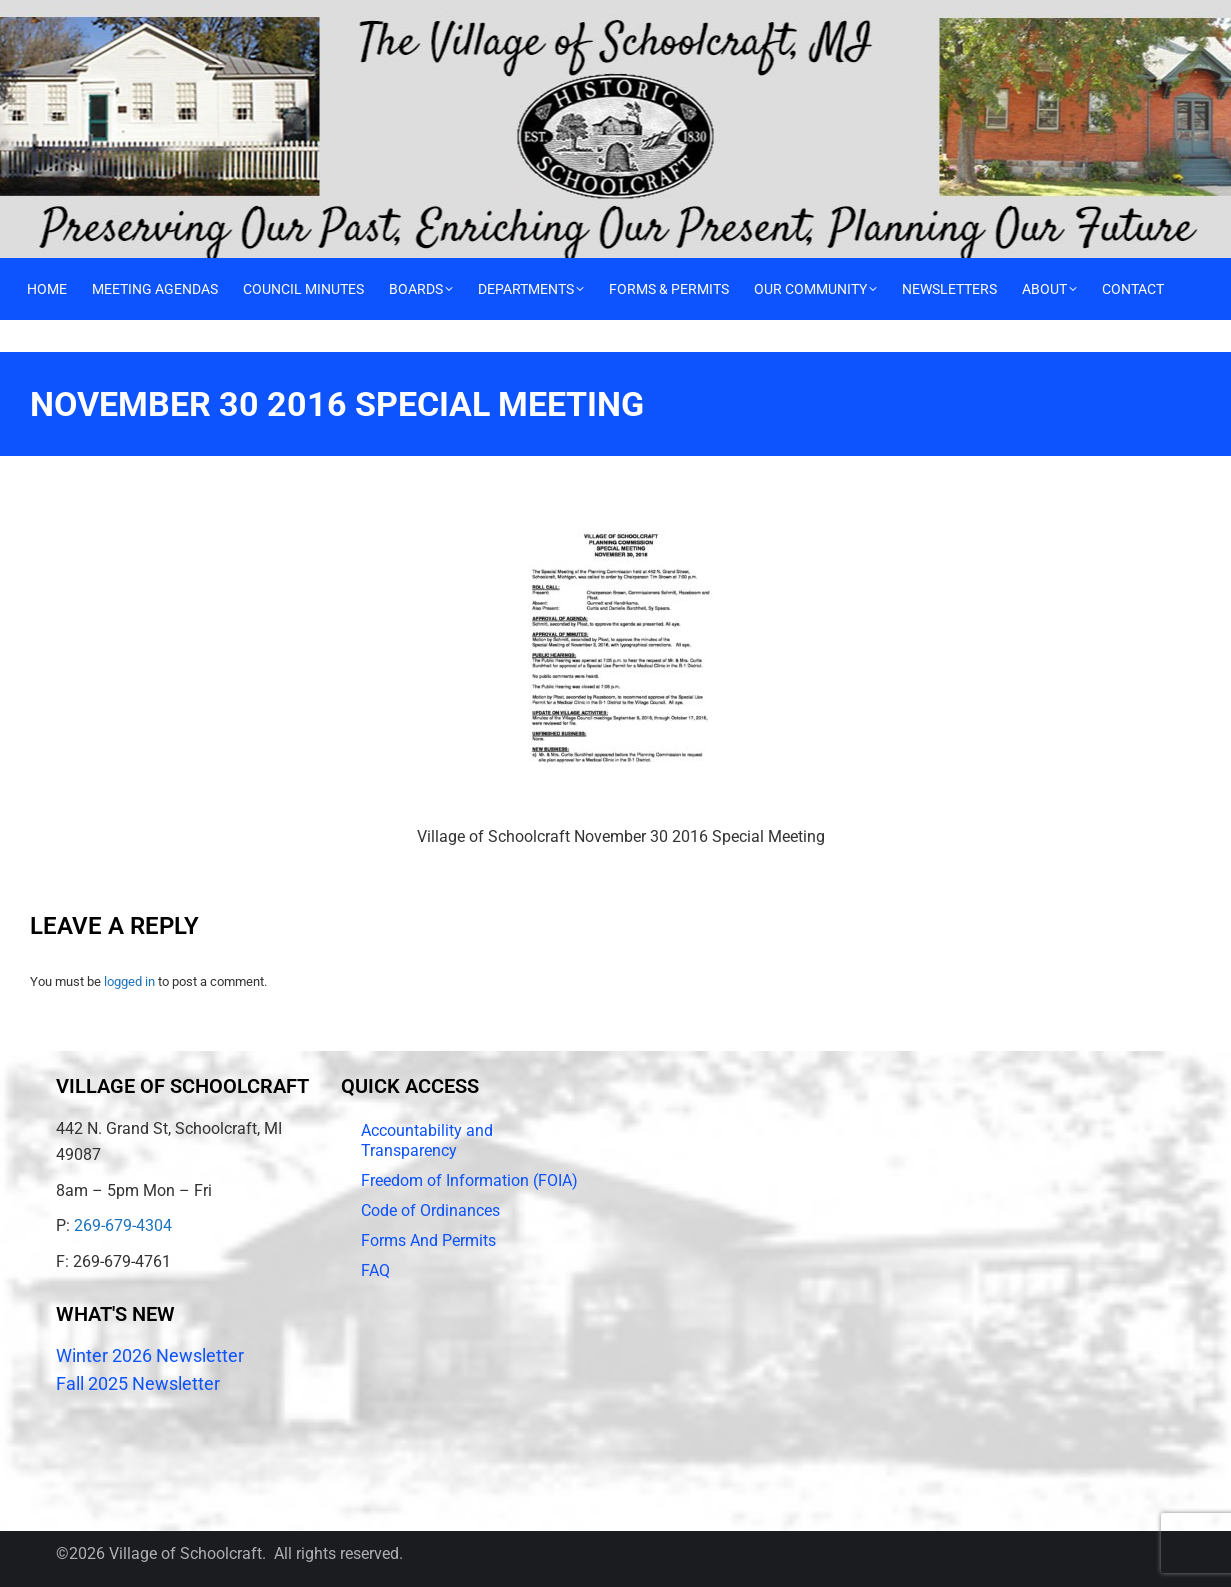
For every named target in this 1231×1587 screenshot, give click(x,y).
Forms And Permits (428, 1240)
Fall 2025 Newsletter (138, 1383)
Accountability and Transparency (427, 1140)
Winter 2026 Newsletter (150, 1355)
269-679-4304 (123, 1225)
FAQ (375, 1270)
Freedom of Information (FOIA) (469, 1180)
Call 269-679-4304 (67, 15)
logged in (129, 981)
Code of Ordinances (430, 1210)
